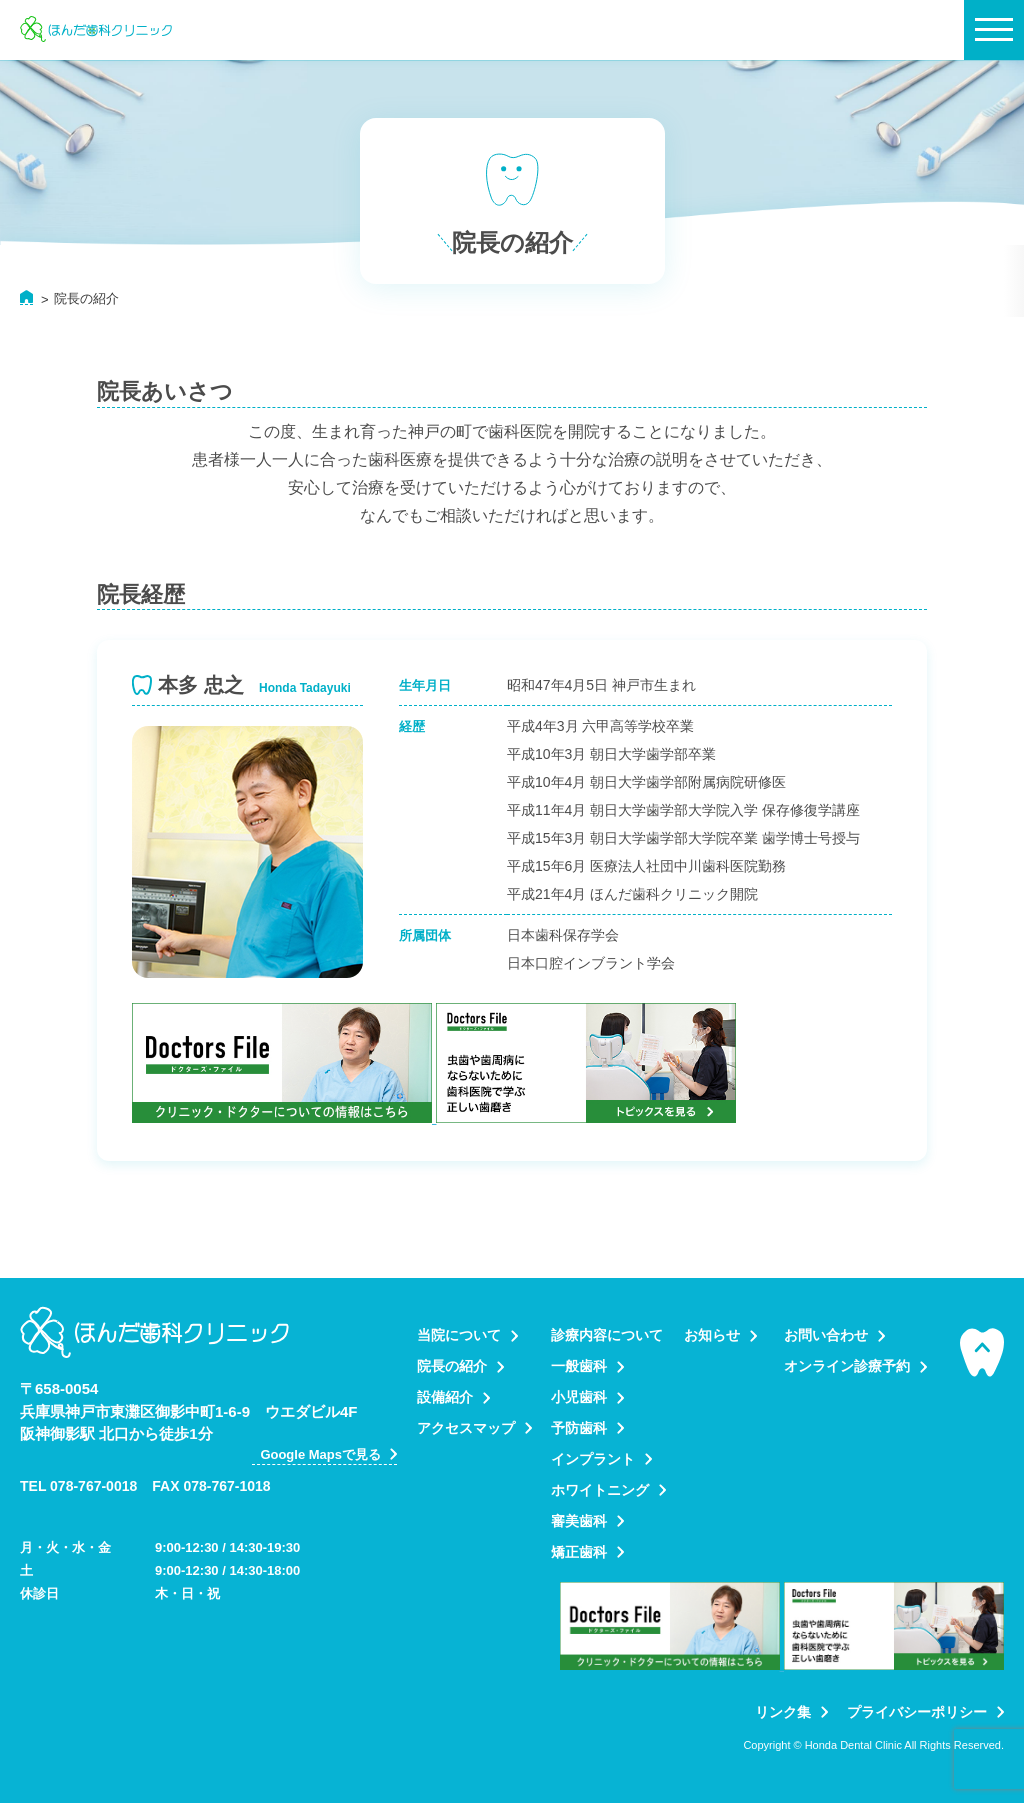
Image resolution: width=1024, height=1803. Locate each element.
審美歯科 (579, 1521)
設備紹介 (445, 1397)
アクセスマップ (466, 1428)
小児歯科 (579, 1397)
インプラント (593, 1459)
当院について (459, 1335)
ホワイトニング (600, 1490)
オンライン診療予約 (847, 1366)
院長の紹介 (452, 1366)
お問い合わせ (826, 1335)
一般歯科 (579, 1366)
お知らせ (712, 1335)
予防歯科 (579, 1428)
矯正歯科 (579, 1552)
